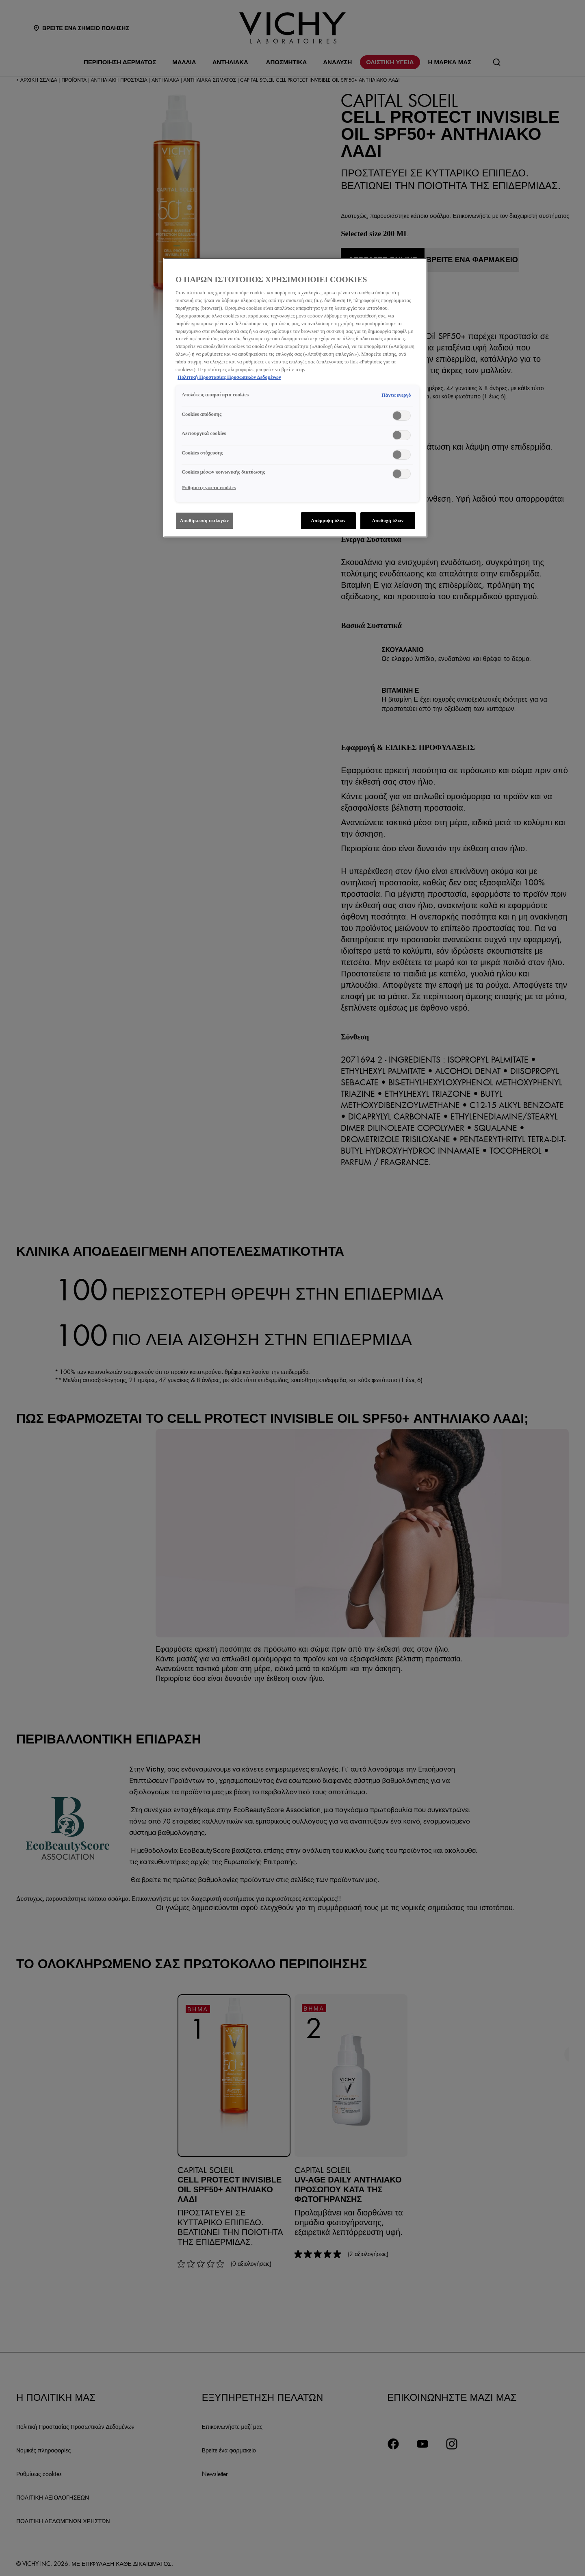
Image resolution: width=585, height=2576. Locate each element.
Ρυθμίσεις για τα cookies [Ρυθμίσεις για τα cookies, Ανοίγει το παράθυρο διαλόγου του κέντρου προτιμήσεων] (209, 487)
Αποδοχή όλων (388, 520)
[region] (295, 397)
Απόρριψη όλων (328, 520)
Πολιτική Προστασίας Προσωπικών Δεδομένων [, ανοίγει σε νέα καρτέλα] (229, 377)
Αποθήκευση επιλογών (204, 520)
